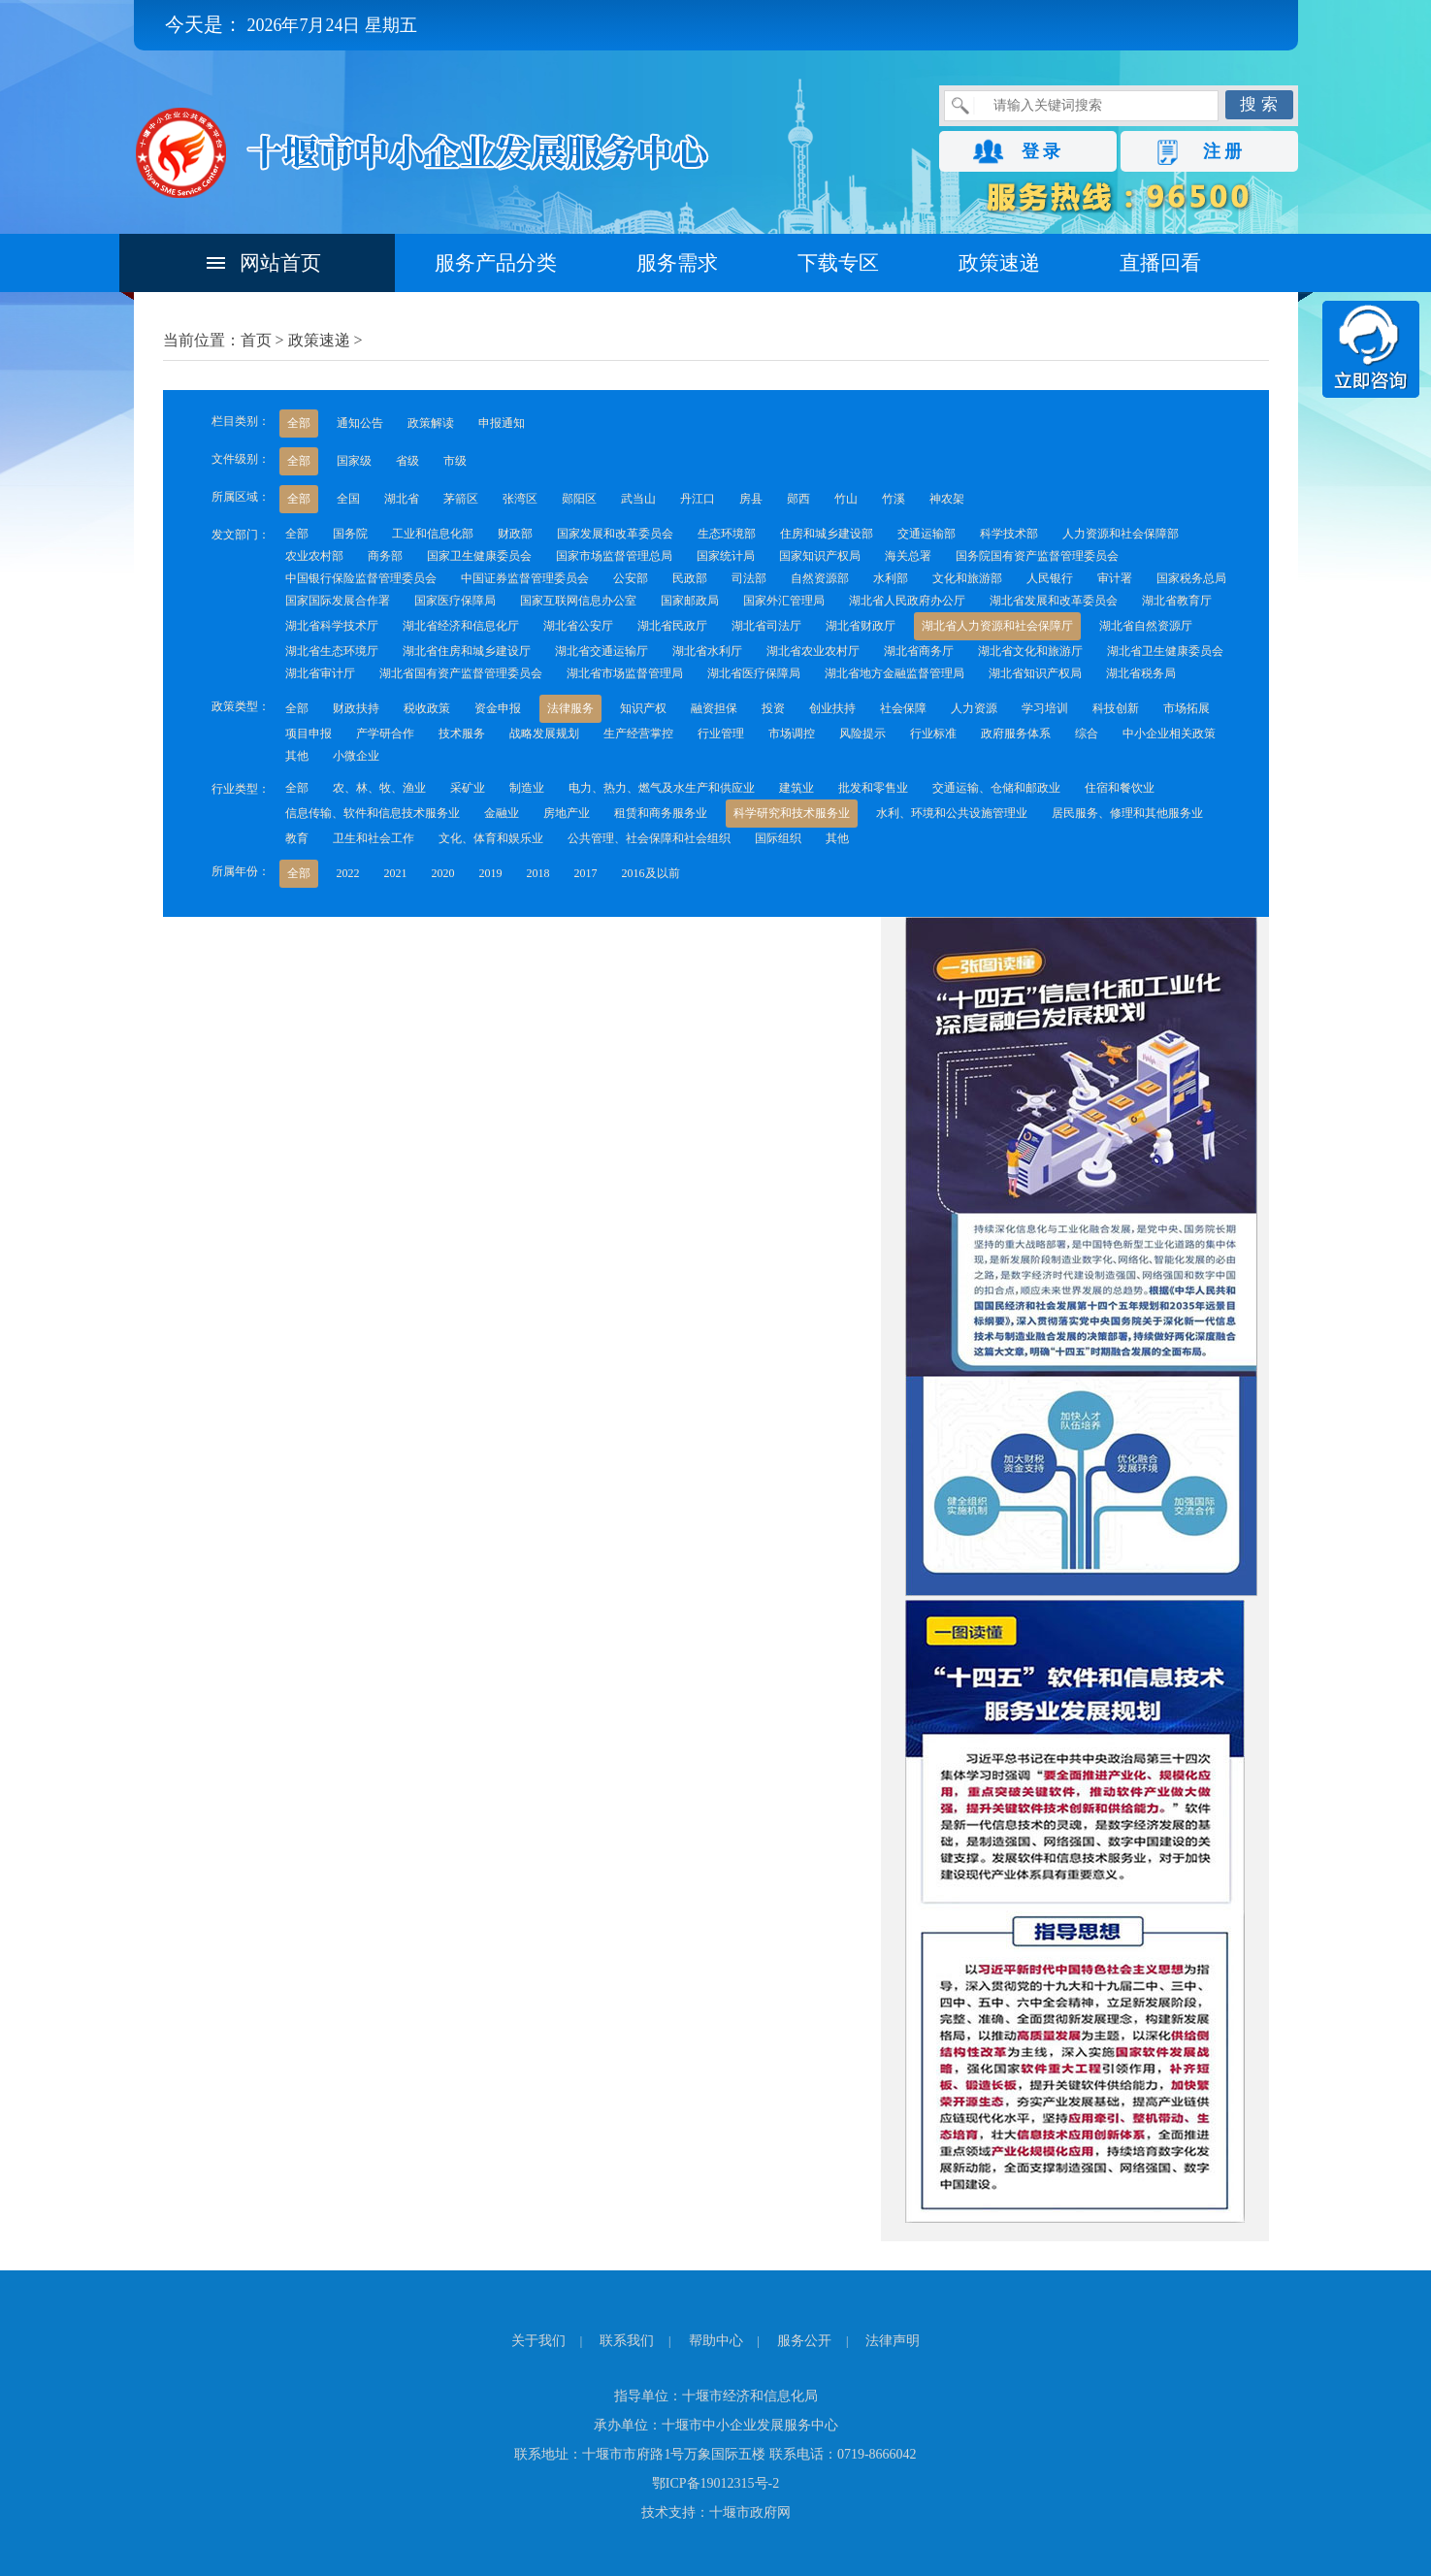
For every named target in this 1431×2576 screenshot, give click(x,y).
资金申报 (497, 708)
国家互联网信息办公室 (578, 600)
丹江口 (697, 498)
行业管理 (721, 733)
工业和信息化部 (432, 533)
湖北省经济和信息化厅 (461, 626)
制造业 (526, 788)
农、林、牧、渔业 (379, 788)
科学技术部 (1009, 533)
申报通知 (501, 423)
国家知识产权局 (820, 556)
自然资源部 (820, 578)
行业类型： (240, 789)
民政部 (689, 578)
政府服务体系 (1016, 733)
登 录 (1041, 151)
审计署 (1114, 578)
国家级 (354, 461)
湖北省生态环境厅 (331, 651)
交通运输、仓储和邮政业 (996, 788)
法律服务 (570, 708)
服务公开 (804, 2340)
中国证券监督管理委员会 (525, 578)
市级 (455, 461)
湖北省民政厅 (672, 626)
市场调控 (791, 733)
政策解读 (430, 423)
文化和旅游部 (967, 578)
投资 (773, 708)
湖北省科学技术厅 (331, 626)
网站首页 (280, 263)
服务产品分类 (496, 263)
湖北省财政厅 (860, 626)
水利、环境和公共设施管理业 (951, 813)
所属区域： (240, 497)
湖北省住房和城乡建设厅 (467, 651)
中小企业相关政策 (1169, 733)
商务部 (385, 556)
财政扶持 (356, 708)
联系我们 (627, 2340)
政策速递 (999, 263)
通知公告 (360, 423)
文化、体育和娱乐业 (491, 838)
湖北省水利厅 (707, 651)
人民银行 (1049, 578)
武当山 (638, 498)
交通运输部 (926, 533)
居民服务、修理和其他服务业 (1127, 813)
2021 (395, 873)
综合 (1086, 733)
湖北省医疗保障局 (753, 673)
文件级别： (240, 459)
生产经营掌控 (638, 733)
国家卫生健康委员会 (479, 556)
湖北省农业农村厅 (813, 651)
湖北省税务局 (1141, 673)
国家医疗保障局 (455, 600)
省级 (407, 461)
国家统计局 (726, 556)
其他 (297, 756)
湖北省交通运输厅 (601, 651)
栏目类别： (240, 421)
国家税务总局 (1191, 578)
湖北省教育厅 (1177, 600)
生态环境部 (727, 533)
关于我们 (538, 2340)
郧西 (798, 498)
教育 (297, 838)
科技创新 (1115, 708)
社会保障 (903, 708)
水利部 (890, 578)
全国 (348, 498)
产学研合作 (385, 733)
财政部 (515, 533)
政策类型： (240, 706)
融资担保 (714, 708)
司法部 (749, 578)
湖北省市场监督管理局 (625, 673)
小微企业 (356, 756)
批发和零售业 (873, 788)
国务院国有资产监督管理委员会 (1037, 556)
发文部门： (240, 534)
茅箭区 (460, 498)
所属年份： (240, 871)
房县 (751, 498)
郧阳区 (579, 498)
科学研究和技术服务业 (791, 813)
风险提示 (862, 733)
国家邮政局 (690, 600)
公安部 (630, 578)
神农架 (946, 498)
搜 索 (1258, 104)
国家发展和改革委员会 (615, 533)
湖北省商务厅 (919, 651)
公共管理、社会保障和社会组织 (649, 838)
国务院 (350, 533)
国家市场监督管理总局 (614, 556)
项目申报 (308, 733)
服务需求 (677, 263)
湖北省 (401, 498)
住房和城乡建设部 (826, 533)
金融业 (501, 813)
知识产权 (643, 708)
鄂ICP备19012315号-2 (715, 2483)
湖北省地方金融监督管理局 (894, 673)
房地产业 (566, 813)
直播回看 (1160, 263)
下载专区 (838, 263)
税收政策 (427, 708)
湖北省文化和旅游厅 (1030, 651)
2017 (586, 873)
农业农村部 (314, 556)
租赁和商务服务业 (660, 813)
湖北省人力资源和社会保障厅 (997, 626)
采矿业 (467, 788)
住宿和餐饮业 (1120, 788)
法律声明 (892, 2340)
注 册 (1223, 151)
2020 (443, 873)
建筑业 (796, 788)
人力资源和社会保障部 (1120, 533)
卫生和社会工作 (373, 838)
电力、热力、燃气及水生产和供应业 (662, 788)
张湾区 (520, 498)
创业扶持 (832, 708)
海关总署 (908, 556)
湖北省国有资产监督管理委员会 (460, 673)
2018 (538, 873)
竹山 (846, 498)
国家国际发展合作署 (337, 600)
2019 (491, 873)
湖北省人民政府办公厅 (907, 600)
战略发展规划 (544, 733)
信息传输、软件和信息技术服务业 (372, 813)
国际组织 (778, 838)
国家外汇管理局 (784, 600)
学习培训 (1045, 708)
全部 (298, 423)
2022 (348, 873)
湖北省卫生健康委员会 (1165, 651)
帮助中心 (716, 2340)
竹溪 (893, 498)
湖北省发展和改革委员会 (1054, 600)
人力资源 (974, 708)
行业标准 (933, 733)
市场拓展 (1186, 708)
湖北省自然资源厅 (1145, 626)
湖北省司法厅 (766, 626)
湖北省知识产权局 (1035, 673)
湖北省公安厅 (578, 626)
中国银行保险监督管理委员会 (361, 578)
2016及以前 (651, 873)
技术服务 (462, 733)
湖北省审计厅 (320, 673)
